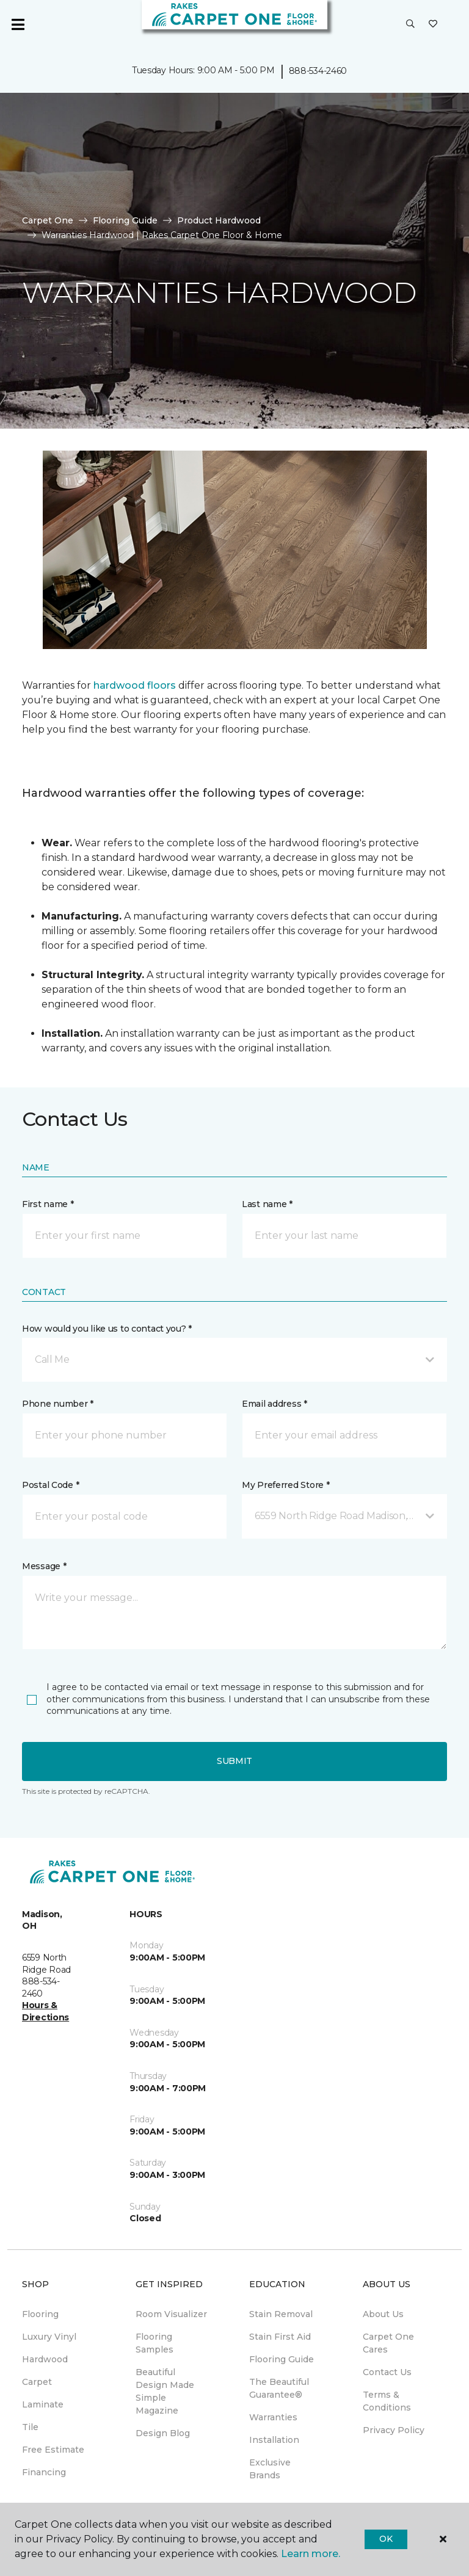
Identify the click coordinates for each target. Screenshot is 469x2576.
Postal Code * (50, 1485)
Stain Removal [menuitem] (281, 2314)
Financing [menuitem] (44, 2472)
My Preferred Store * (285, 1485)
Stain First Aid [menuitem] (280, 2336)
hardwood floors (134, 685)
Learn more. (310, 2554)
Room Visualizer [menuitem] (171, 2314)
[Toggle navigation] (18, 24)
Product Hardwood (219, 220)
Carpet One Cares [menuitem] (388, 2343)
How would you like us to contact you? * (107, 1328)
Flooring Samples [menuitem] (154, 2343)
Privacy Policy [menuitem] (393, 2430)
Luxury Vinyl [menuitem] (49, 2336)
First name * (48, 1204)
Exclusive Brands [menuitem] (270, 2469)
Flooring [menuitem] (40, 2314)
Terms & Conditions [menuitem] (387, 2401)
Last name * (267, 1204)
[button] (410, 24)
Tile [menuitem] (30, 2427)
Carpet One (47, 220)
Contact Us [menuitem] (387, 2372)
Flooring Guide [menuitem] (281, 2359)
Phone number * (57, 1403)
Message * (44, 1566)
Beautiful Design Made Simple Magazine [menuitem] (165, 2391)
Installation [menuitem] (274, 2439)
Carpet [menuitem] (37, 2381)
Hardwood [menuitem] (45, 2359)
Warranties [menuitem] (273, 2417)
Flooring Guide (125, 220)
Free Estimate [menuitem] (53, 2449)
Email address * (274, 1403)
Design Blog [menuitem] (163, 2433)
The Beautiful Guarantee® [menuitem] (279, 2388)
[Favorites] (433, 24)
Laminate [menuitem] (43, 2404)
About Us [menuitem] (383, 2314)
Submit (234, 1760)
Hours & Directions (45, 2011)
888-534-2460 (318, 70)
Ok (385, 2538)
